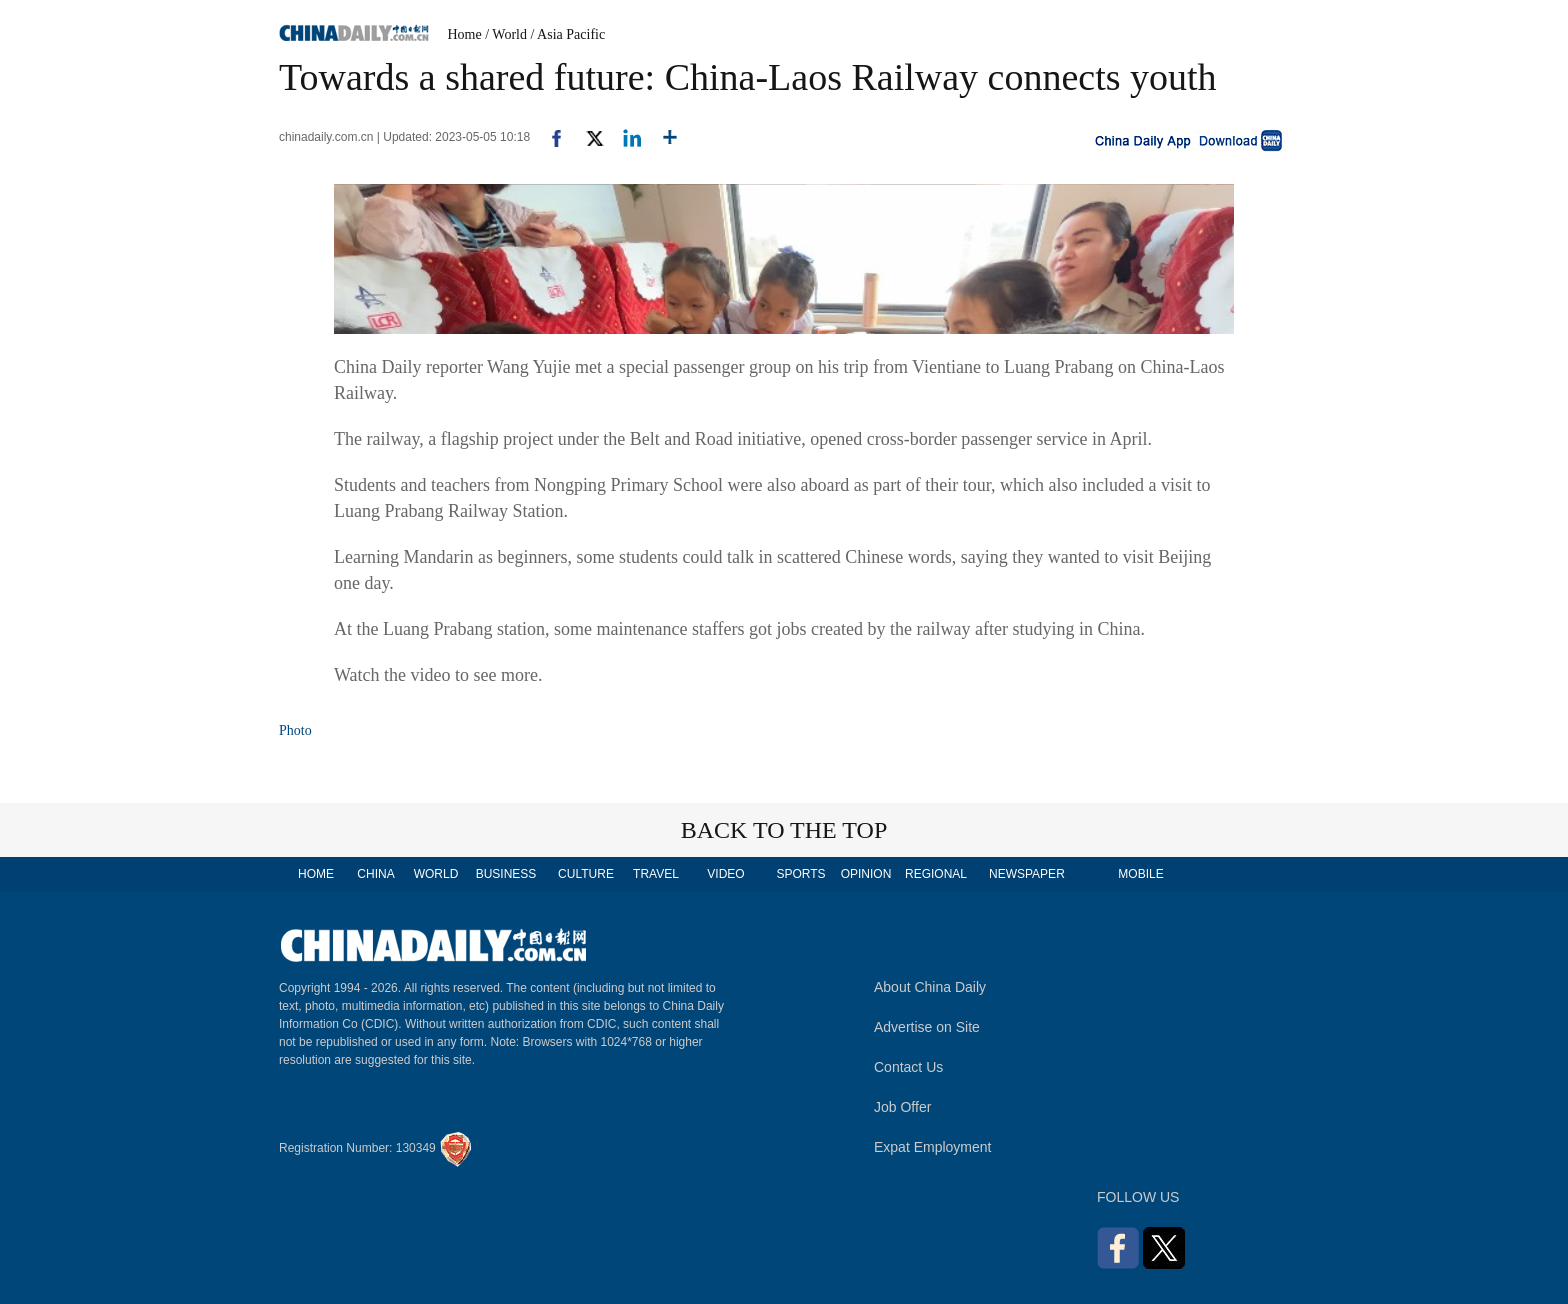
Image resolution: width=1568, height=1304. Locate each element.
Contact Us (908, 1067)
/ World (506, 34)
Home (465, 34)
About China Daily (930, 987)
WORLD (436, 874)
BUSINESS (506, 874)
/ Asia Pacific (568, 34)
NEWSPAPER (1026, 874)
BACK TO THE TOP (784, 830)
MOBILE (1140, 874)
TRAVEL (656, 874)
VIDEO (725, 874)
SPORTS (800, 874)
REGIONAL (936, 874)
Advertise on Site (927, 1027)
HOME (316, 874)
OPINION (866, 874)
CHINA (375, 874)
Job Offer (902, 1107)
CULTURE (586, 874)
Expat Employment (933, 1147)
